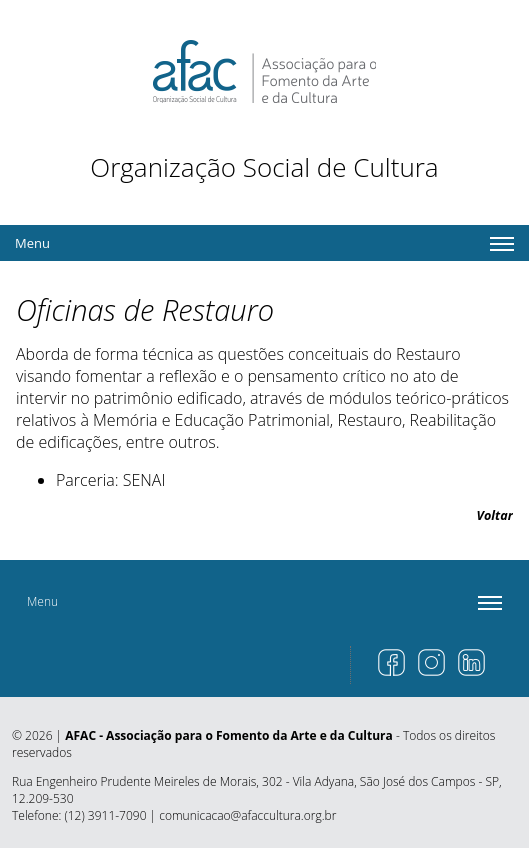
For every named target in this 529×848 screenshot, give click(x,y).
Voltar (495, 515)
